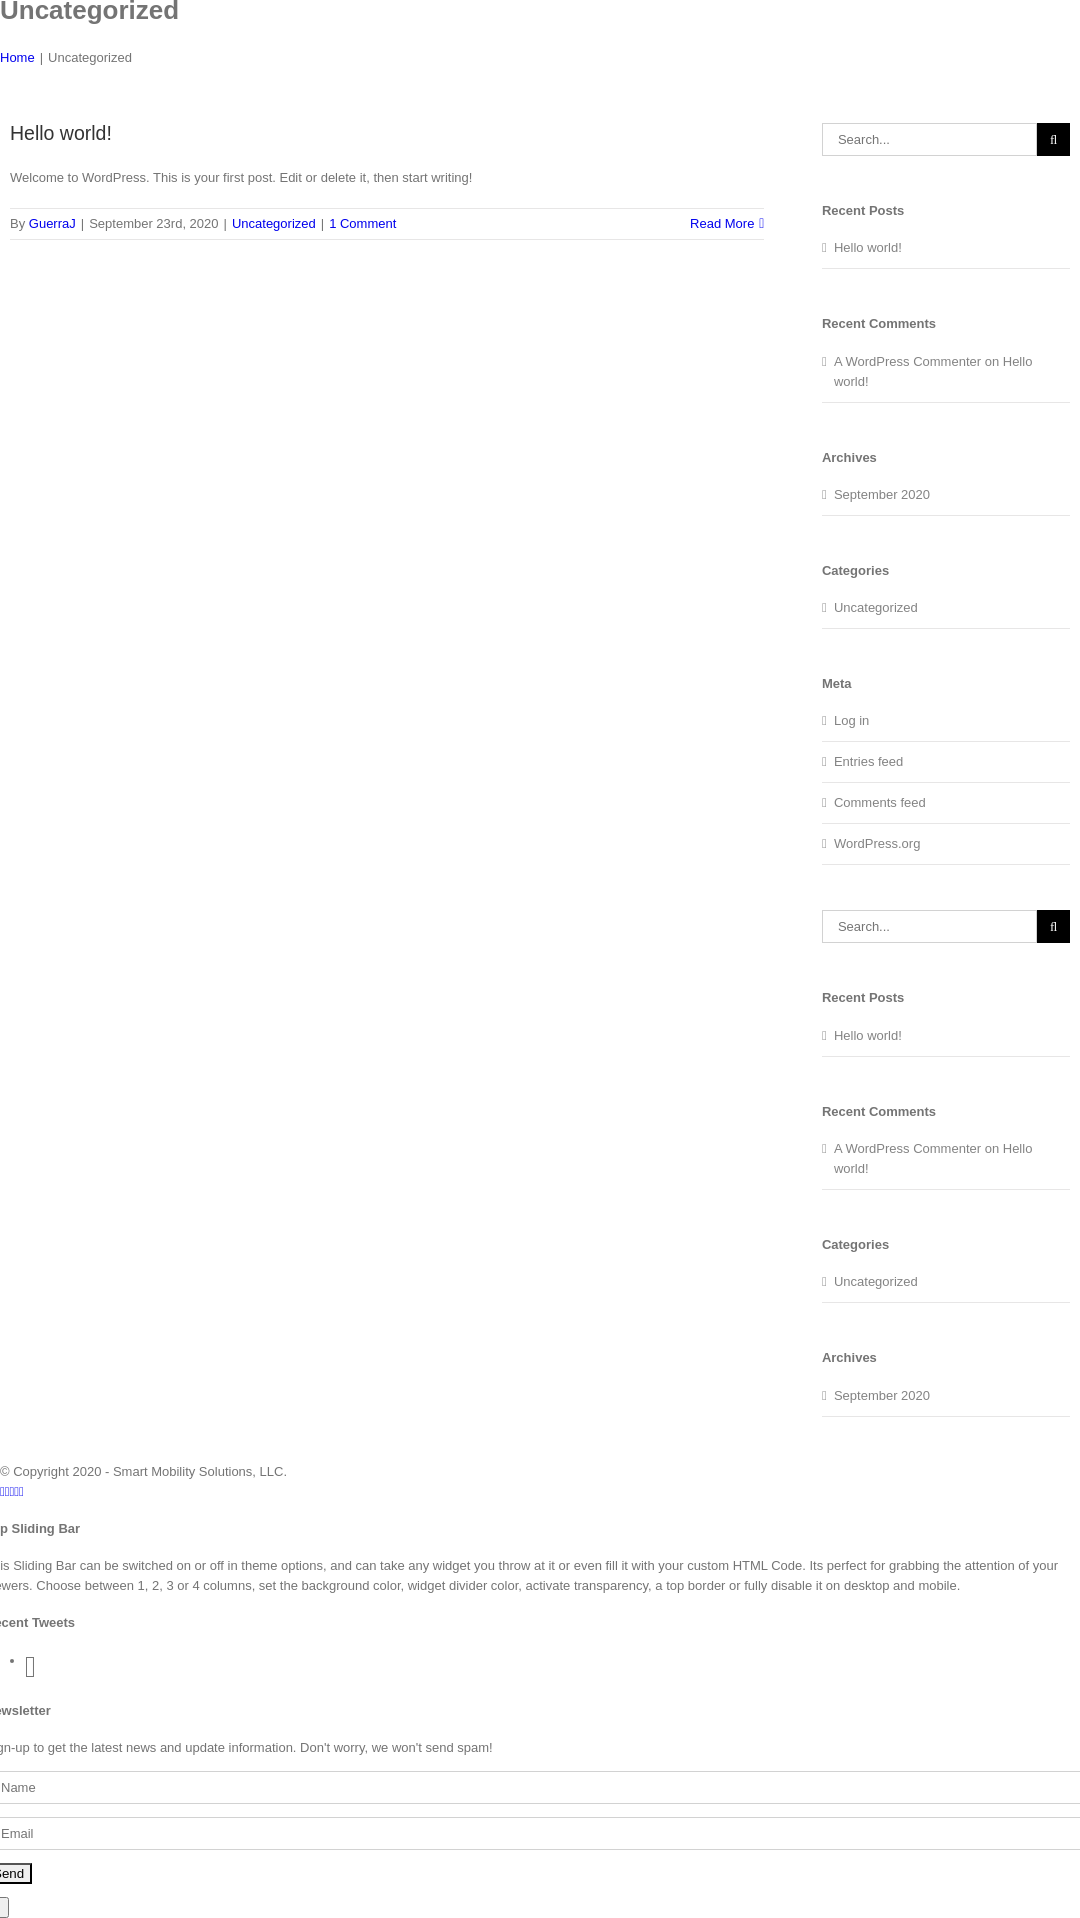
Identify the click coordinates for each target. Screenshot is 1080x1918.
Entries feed (868, 761)
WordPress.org (877, 843)
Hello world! (61, 133)
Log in (851, 720)
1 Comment (362, 223)
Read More (722, 223)
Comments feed (880, 802)
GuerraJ (52, 223)
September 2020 (882, 494)
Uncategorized (274, 223)
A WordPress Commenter (907, 361)
